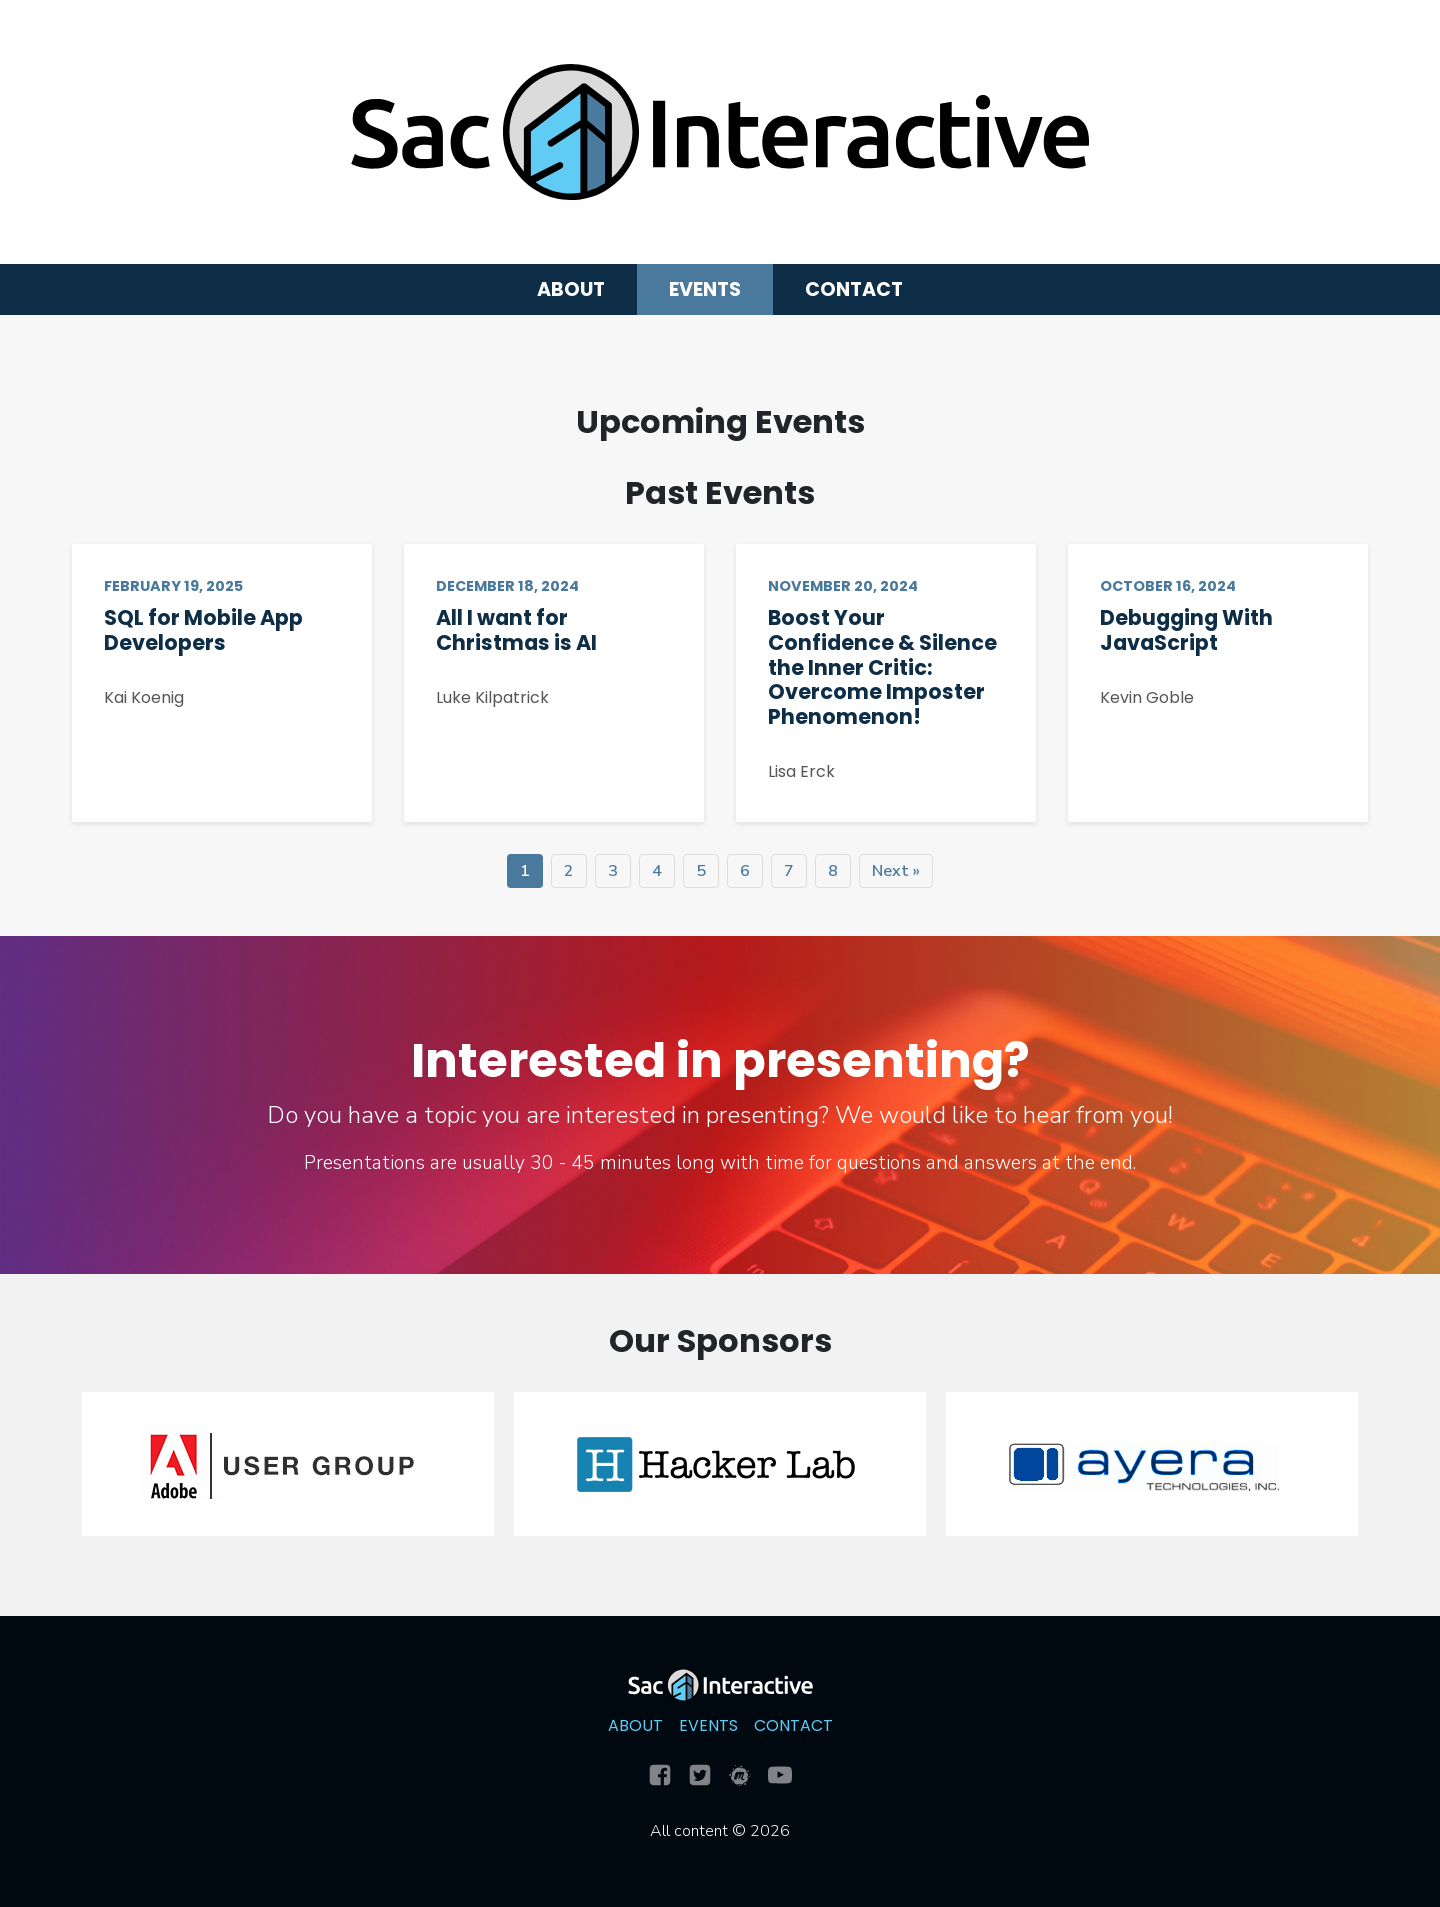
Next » (896, 871)
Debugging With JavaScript (1186, 630)
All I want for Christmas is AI (516, 630)
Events (705, 289)
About (571, 289)
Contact (854, 289)
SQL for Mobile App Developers (203, 630)
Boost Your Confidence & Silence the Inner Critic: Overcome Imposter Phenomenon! (882, 667)
